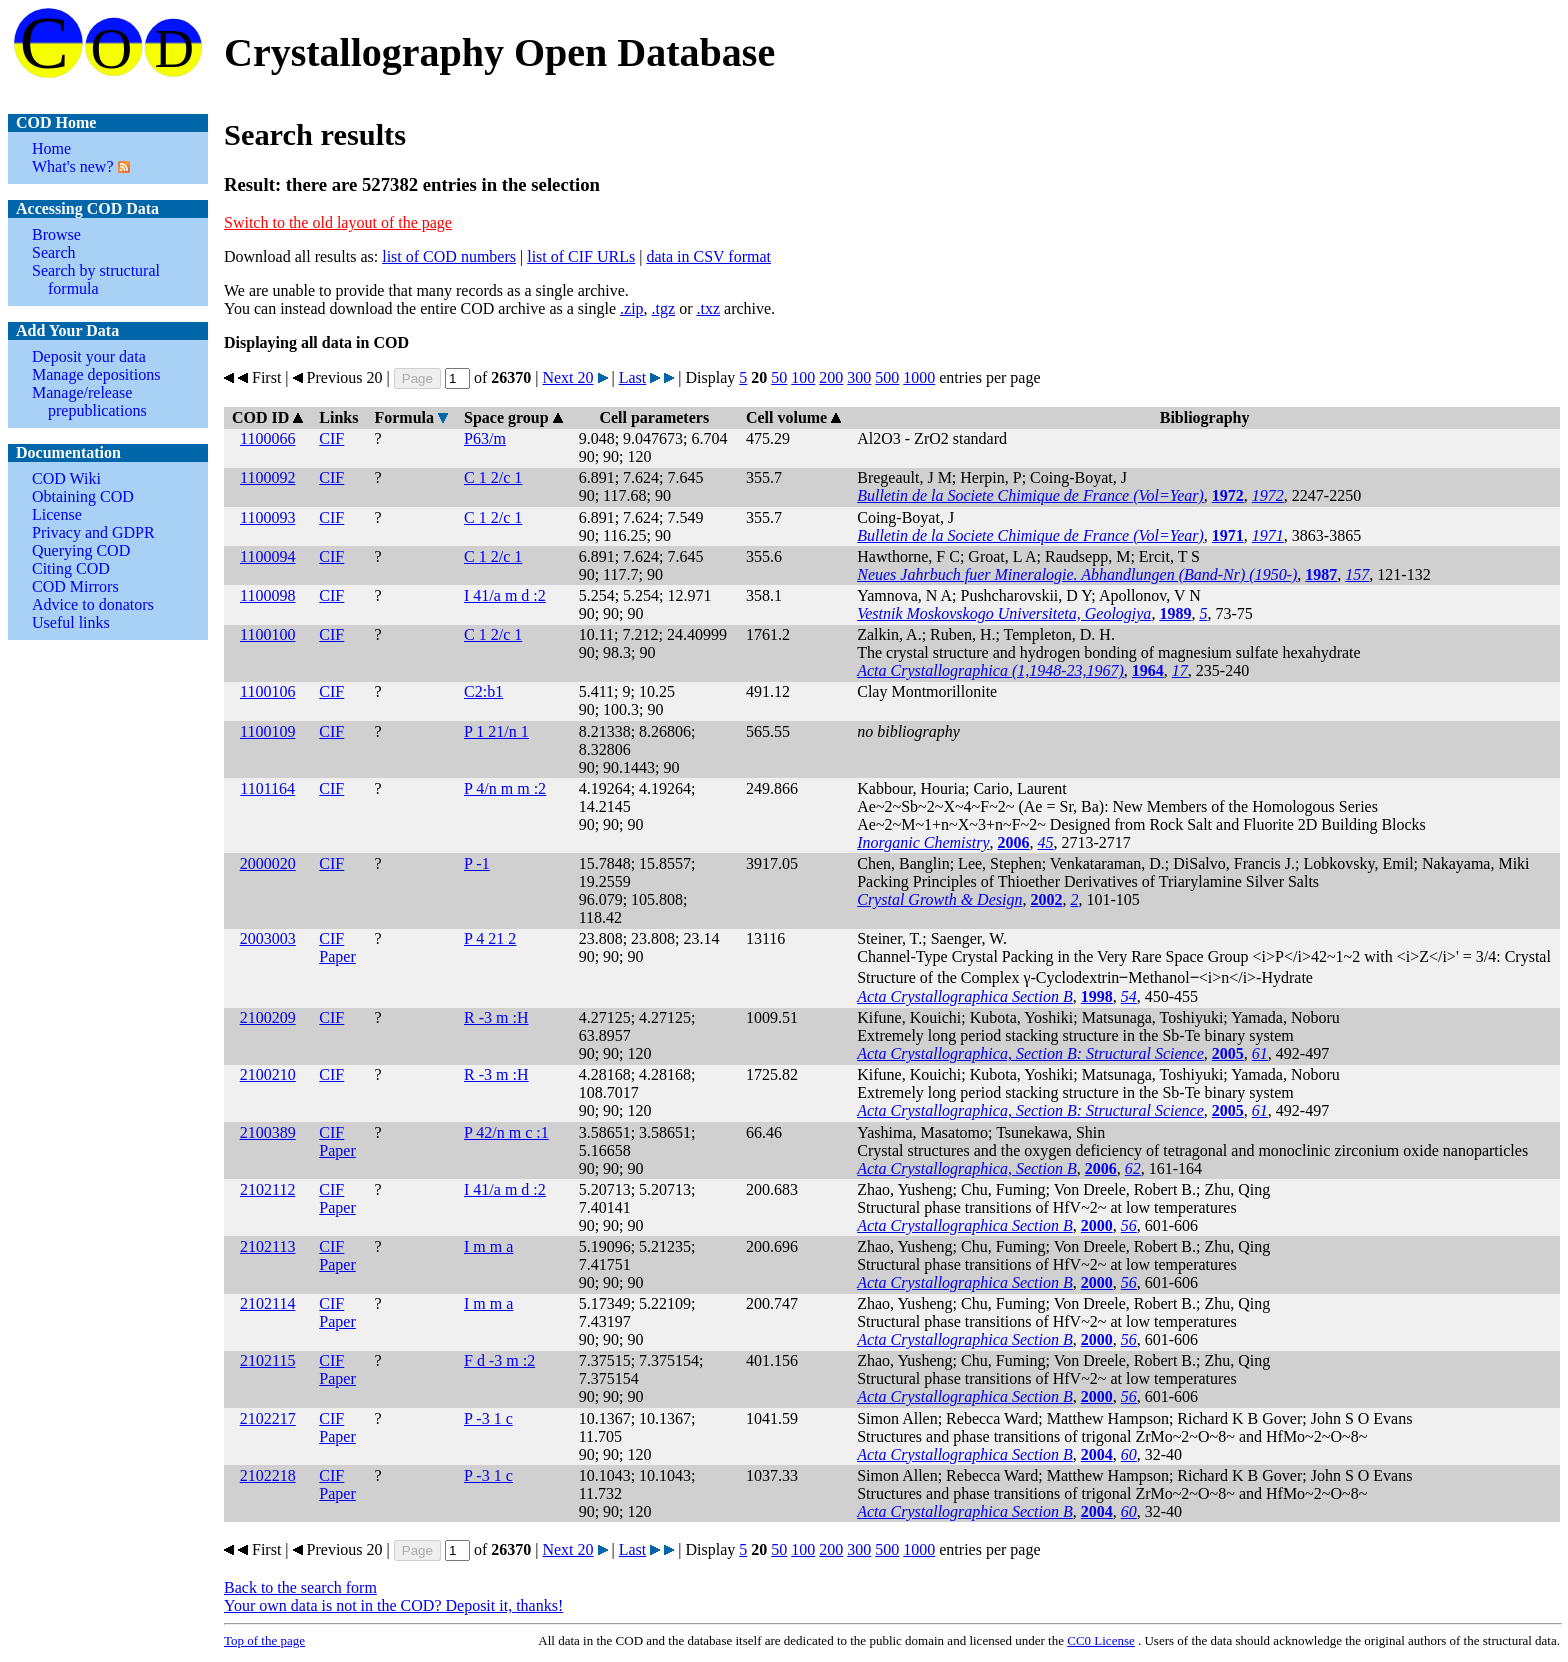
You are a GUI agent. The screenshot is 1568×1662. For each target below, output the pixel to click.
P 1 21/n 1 (496, 731)
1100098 (267, 595)
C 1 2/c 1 (493, 477)
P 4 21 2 (490, 938)
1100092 (267, 477)
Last (633, 377)
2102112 (267, 1189)
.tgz (664, 308)
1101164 (267, 788)
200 (831, 377)
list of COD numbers (449, 256)
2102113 (267, 1246)
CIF (331, 438)
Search (54, 252)
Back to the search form (300, 1587)
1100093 (267, 517)
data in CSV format (708, 256)
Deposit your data (89, 356)
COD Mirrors (75, 586)
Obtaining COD (83, 496)
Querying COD (81, 550)
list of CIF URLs (581, 256)
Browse (56, 234)
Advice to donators (93, 604)
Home (51, 148)
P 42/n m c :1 (506, 1132)
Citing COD (71, 568)
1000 (919, 377)
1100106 (267, 691)
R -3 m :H (496, 1017)
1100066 (267, 438)
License (57, 514)
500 (887, 377)
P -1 (477, 863)
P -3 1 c (488, 1418)
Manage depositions (96, 374)
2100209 (268, 1017)
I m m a (488, 1246)
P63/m (485, 438)
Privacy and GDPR (93, 532)
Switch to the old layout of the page (338, 222)
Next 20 (567, 377)
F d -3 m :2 (499, 1360)
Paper (337, 956)
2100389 (268, 1132)
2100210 (268, 1074)
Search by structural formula (96, 279)
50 (779, 377)
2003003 (268, 938)
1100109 (267, 731)
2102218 (268, 1475)
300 (859, 377)
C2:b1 (483, 691)
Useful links (71, 622)
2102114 (267, 1303)
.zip (632, 308)
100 (803, 377)
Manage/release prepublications (89, 401)
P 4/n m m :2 (505, 788)
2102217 (268, 1418)
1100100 (267, 634)
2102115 (267, 1360)
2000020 (268, 863)
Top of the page (264, 1640)
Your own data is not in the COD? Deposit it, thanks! (393, 1605)
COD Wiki (66, 478)
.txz (708, 308)
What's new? (73, 166)
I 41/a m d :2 (505, 595)
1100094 (267, 556)
